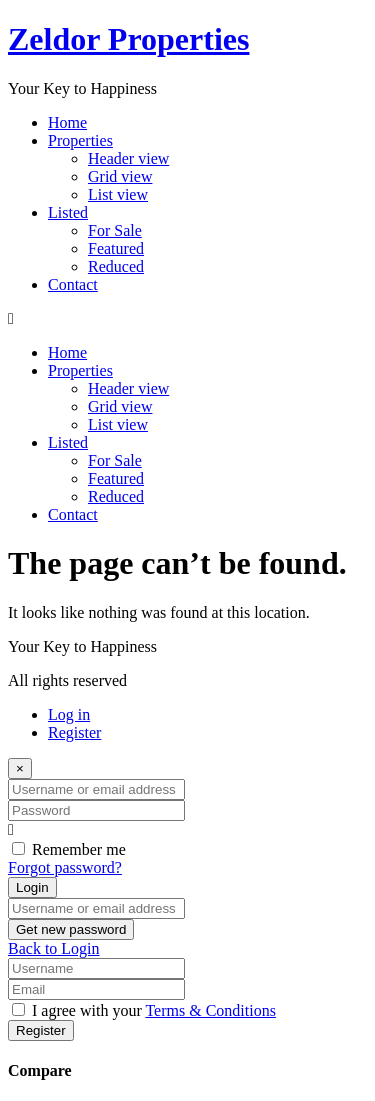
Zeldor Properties (128, 39)
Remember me (79, 849)
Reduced (116, 266)
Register (74, 732)
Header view (128, 158)
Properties (80, 140)
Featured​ (116, 248)
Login (32, 887)
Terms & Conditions (210, 1010)
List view (118, 194)
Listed (68, 212)
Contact (73, 284)
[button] (187, 319)
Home (67, 122)
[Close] (20, 768)
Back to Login (54, 948)
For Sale (115, 230)
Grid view (120, 176)
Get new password (71, 929)
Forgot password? (65, 867)
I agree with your (154, 1010)
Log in (69, 714)
